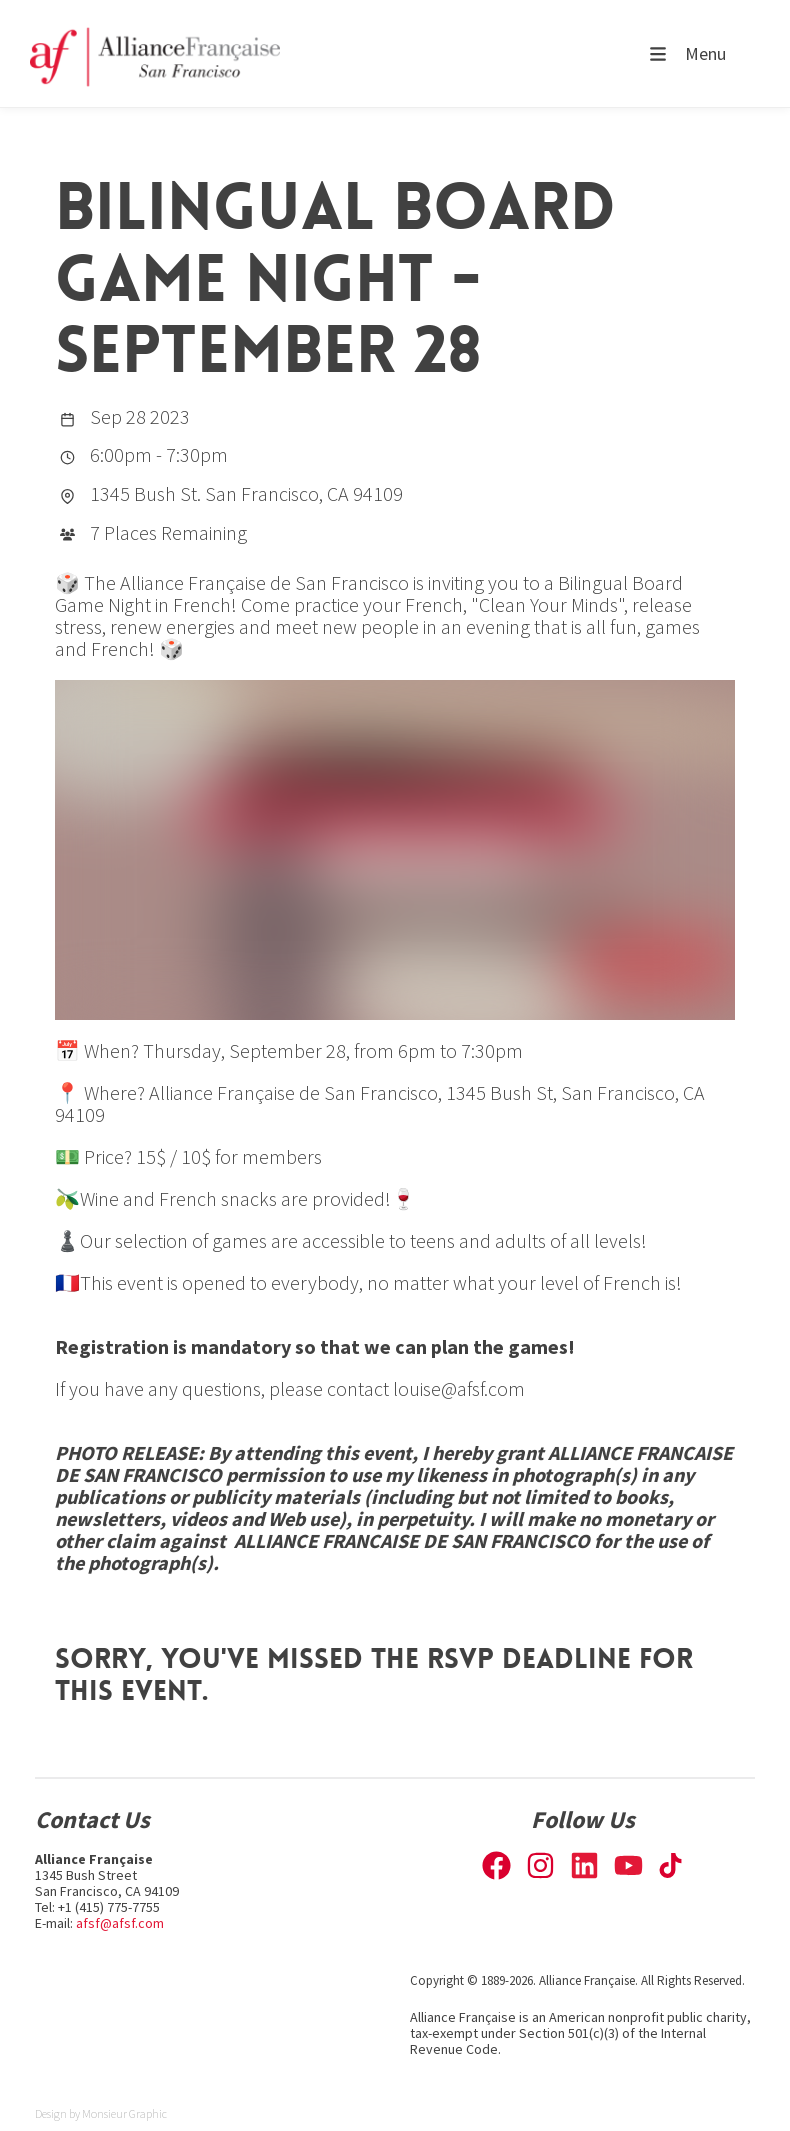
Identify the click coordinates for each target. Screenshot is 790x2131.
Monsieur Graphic (124, 2113)
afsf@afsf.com (120, 1923)
